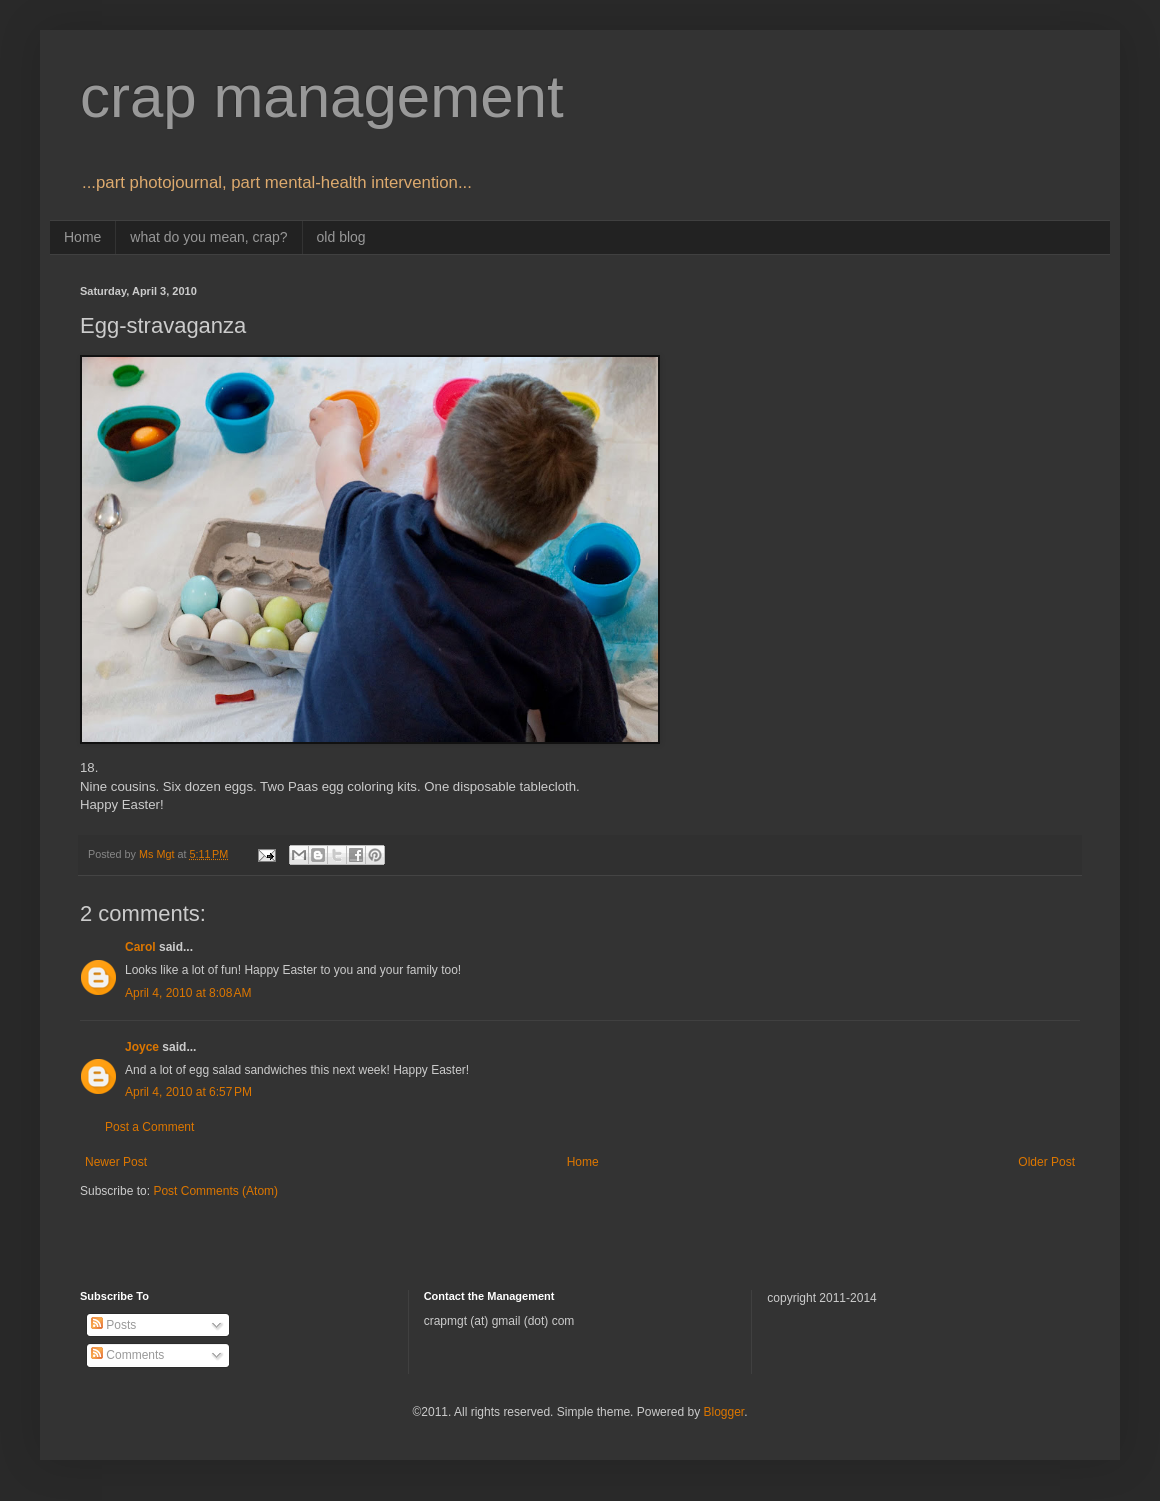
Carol (140, 947)
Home (82, 237)
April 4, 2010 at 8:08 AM (188, 993)
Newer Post (116, 1162)
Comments (127, 1355)
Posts (113, 1325)
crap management (322, 96)
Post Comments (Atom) (215, 1191)
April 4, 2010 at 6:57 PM (188, 1092)
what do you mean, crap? (208, 237)
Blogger (723, 1412)
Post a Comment (149, 1127)
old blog (341, 237)
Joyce (142, 1047)
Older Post (1046, 1162)
